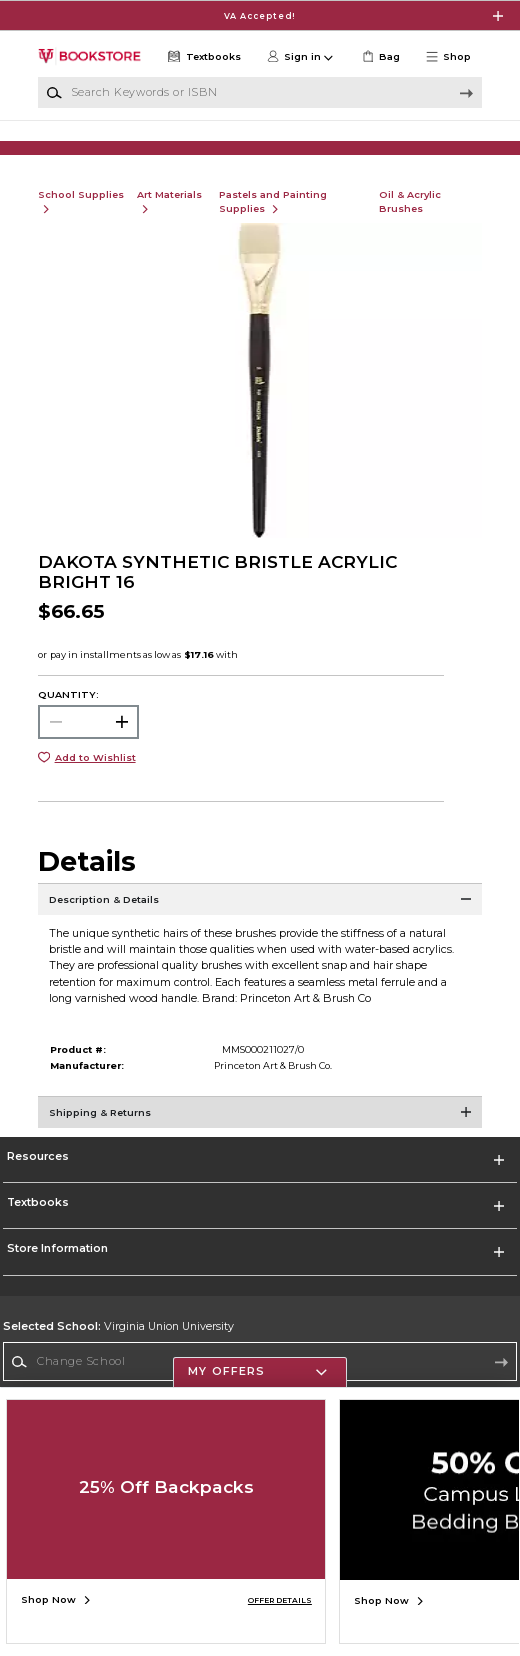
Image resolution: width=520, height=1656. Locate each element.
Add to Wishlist (95, 773)
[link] (379, 57)
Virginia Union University (118, 1342)
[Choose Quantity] (89, 738)
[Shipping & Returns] (260, 1137)
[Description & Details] (260, 924)
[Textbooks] (203, 57)
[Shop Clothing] (96, 146)
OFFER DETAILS (280, 1600)
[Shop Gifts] (423, 146)
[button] (453, 57)
